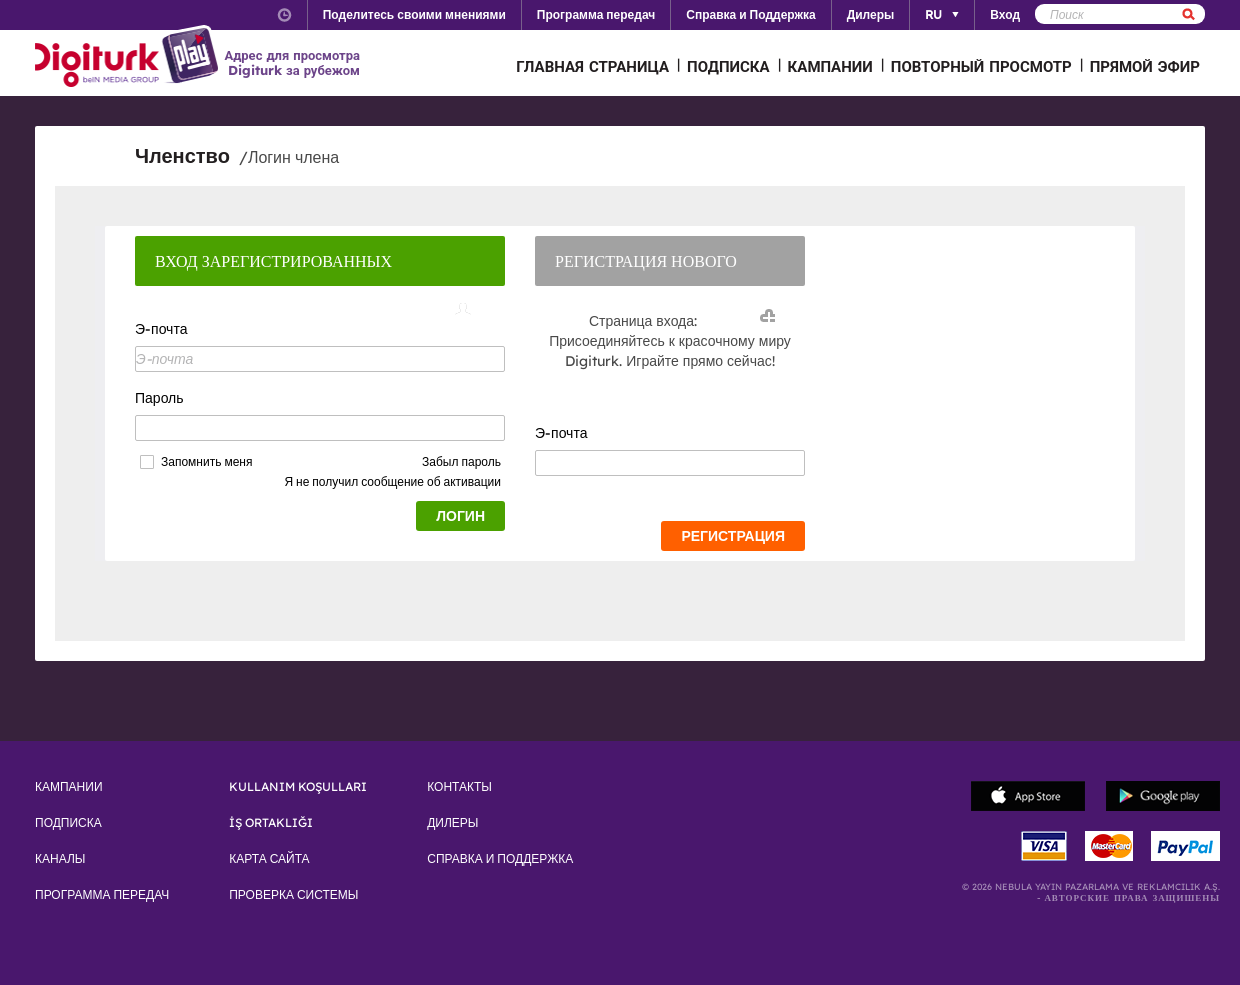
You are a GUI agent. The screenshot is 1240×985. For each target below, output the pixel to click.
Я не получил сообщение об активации (392, 481)
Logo (129, 58)
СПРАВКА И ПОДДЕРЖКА (500, 859)
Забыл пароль (461, 461)
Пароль (159, 398)
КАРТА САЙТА (269, 859)
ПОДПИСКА (728, 66)
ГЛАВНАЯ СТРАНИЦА (592, 66)
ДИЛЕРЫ (452, 823)
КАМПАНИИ (830, 66)
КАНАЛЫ (60, 859)
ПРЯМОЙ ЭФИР (1145, 66)
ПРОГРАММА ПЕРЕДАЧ (102, 895)
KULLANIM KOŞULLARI (298, 787)
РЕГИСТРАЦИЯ (733, 536)
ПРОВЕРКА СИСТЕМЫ (293, 895)
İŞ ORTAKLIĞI (271, 823)
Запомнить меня (206, 462)
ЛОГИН (460, 516)
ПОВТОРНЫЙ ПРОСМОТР (981, 66)
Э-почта (161, 329)
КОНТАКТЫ (459, 787)
